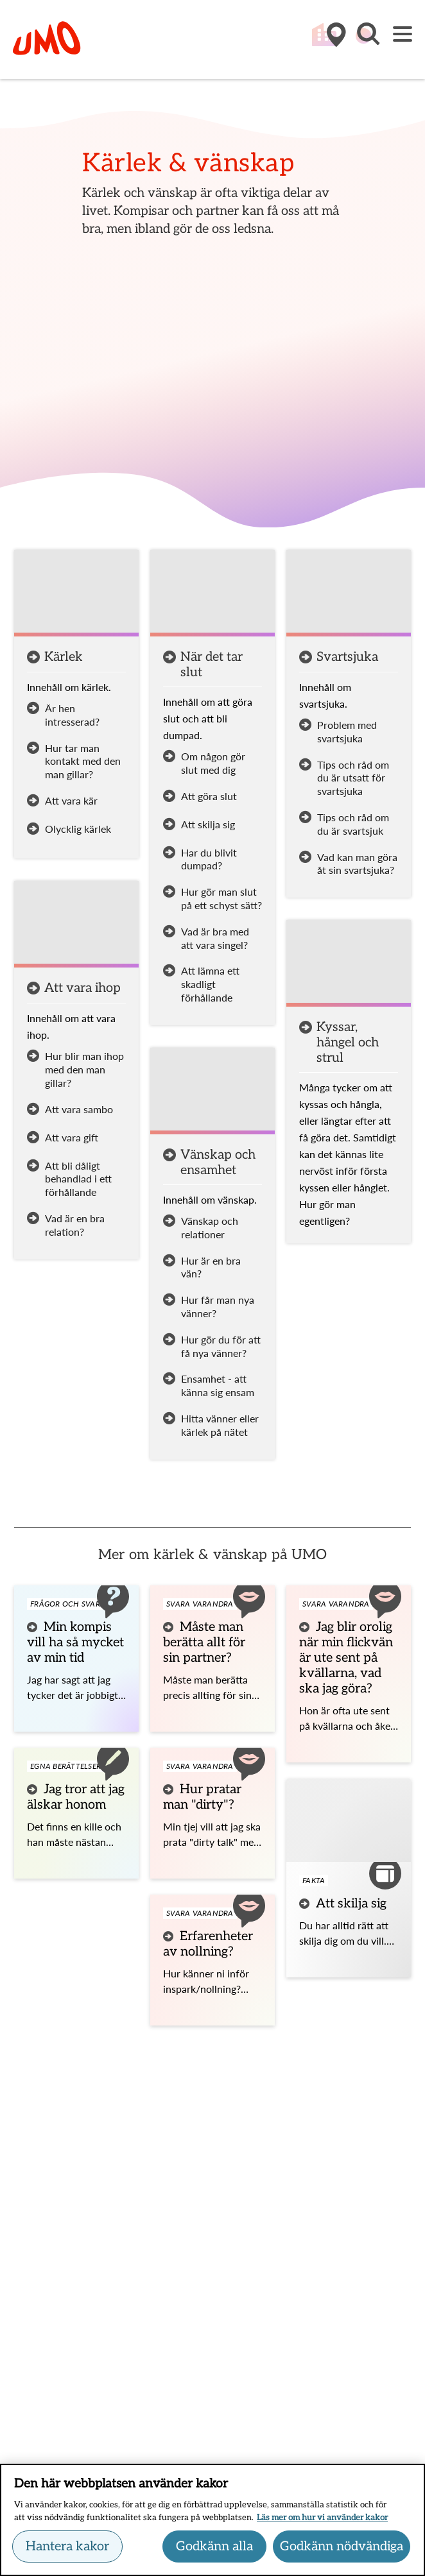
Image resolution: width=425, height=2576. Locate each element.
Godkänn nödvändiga (341, 2551)
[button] (367, 40)
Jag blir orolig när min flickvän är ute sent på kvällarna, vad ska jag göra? (346, 1657)
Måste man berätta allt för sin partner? (204, 1642)
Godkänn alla (214, 2551)
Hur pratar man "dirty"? (202, 1797)
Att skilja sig (351, 1903)
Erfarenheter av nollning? (208, 1944)
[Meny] (402, 35)
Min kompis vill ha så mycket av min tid (75, 1642)
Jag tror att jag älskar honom (76, 1797)
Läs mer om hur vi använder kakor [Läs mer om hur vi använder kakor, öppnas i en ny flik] (322, 2523)
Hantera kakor (67, 2551)
